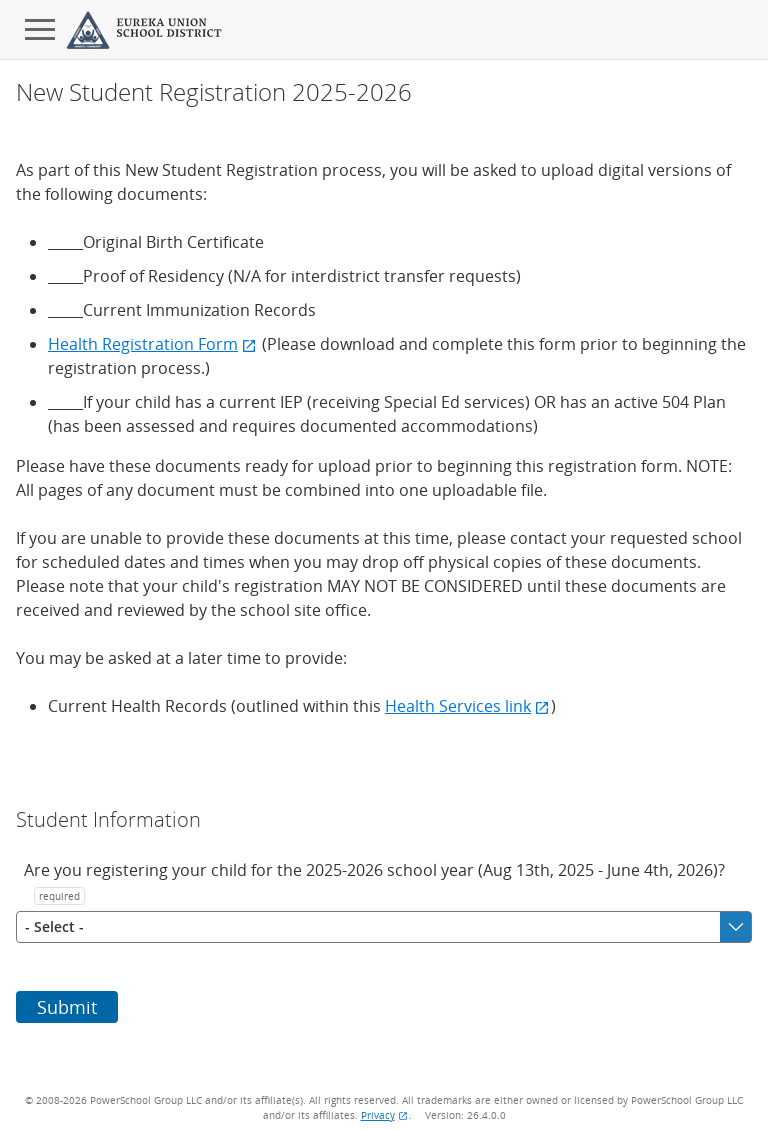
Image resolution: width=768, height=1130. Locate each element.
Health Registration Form (152, 344)
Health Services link (467, 706)
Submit (67, 1007)
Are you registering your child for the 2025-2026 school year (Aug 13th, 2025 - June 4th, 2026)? (374, 882)
